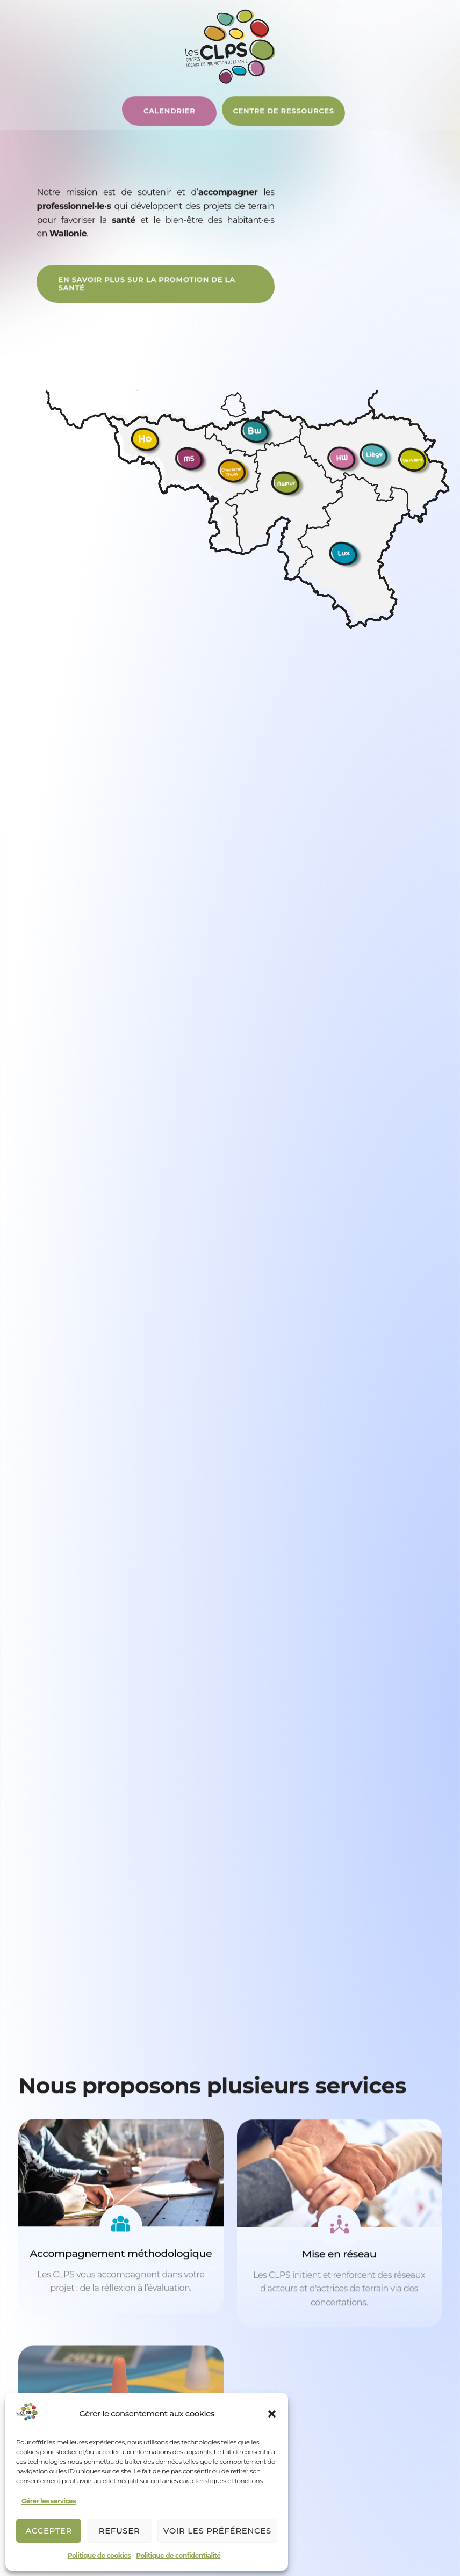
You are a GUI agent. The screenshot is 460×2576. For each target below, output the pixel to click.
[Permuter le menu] (414, 127)
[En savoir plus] (142, 294)
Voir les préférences (217, 2531)
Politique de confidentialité (178, 2555)
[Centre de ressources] (192, 124)
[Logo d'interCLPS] (230, 46)
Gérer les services (48, 2501)
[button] (272, 2413)
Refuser (119, 2531)
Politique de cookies (99, 2555)
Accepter (48, 2531)
